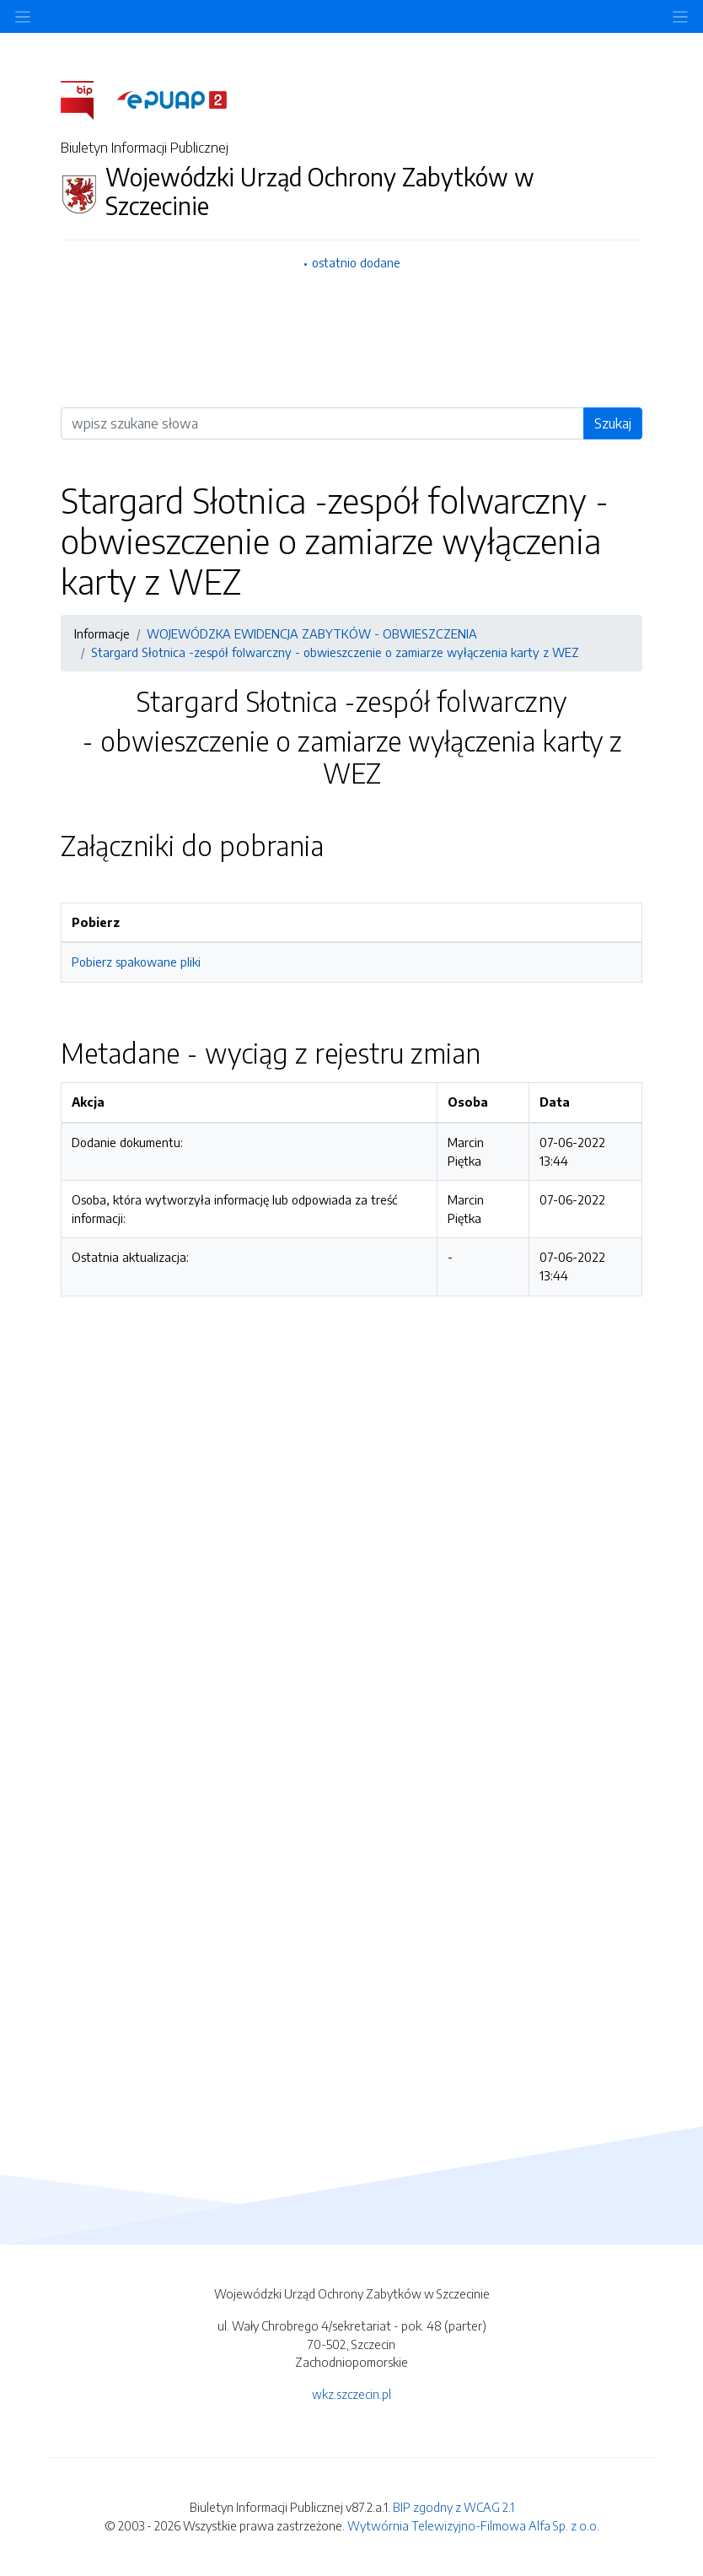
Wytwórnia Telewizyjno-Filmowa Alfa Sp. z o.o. (473, 2525)
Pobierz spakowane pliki (136, 961)
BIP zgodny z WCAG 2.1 (453, 2506)
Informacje (102, 633)
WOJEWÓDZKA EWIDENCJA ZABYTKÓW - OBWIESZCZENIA (312, 633)
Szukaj (612, 423)
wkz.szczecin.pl (351, 2393)
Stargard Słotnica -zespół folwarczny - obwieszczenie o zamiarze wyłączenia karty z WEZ (335, 652)
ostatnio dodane (356, 262)
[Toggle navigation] (680, 16)
